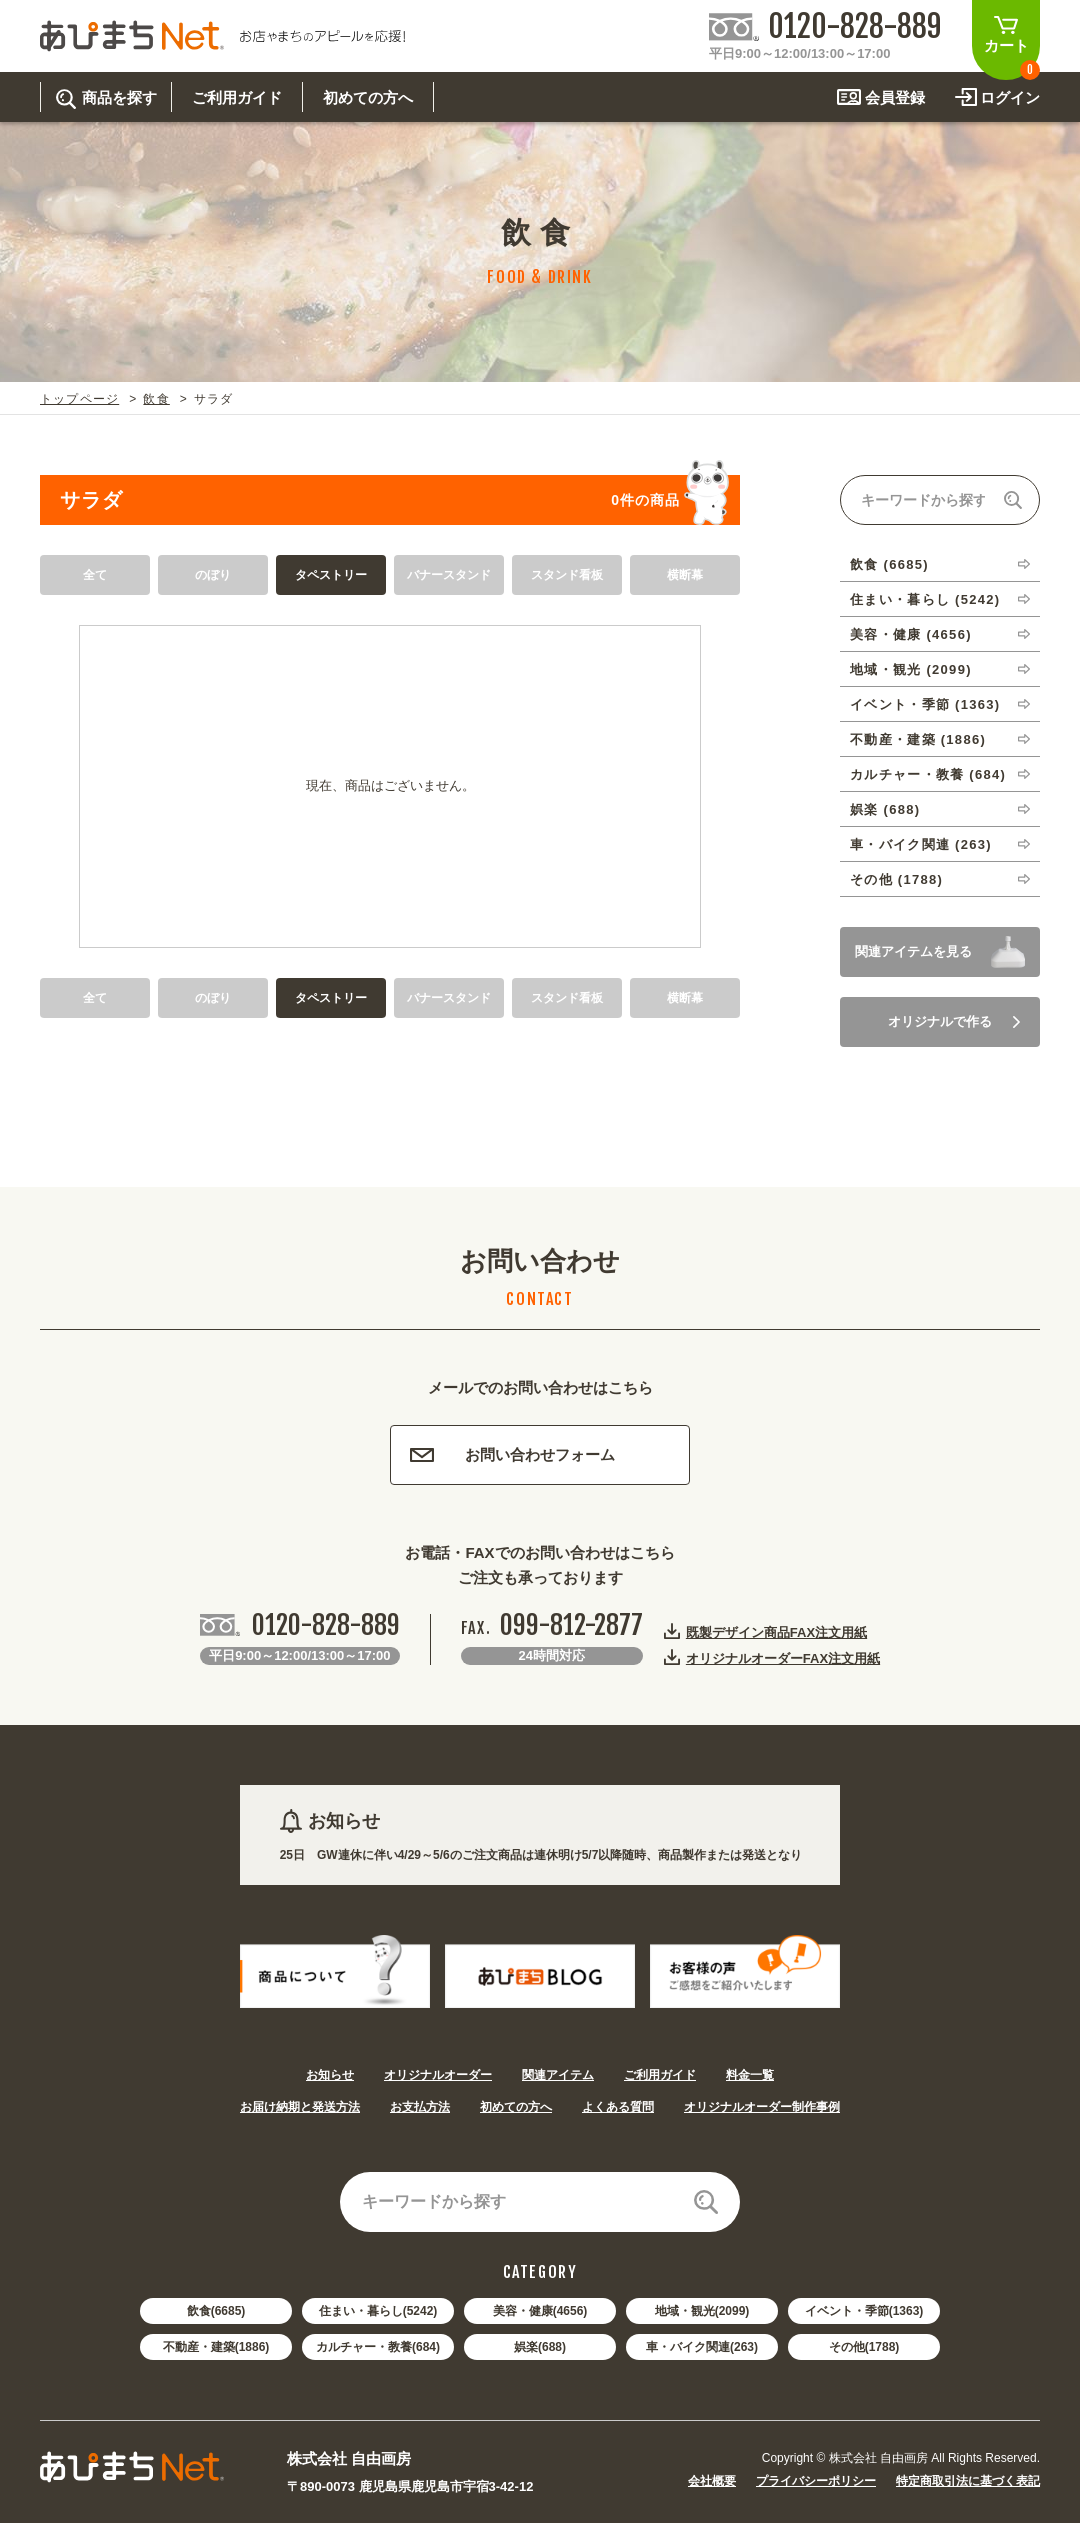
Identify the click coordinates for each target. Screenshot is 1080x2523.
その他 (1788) (896, 879)
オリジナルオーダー (438, 2075)
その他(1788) (864, 2347)
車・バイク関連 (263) (921, 844)
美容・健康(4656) (540, 2311)
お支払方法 (420, 2107)
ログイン (1010, 97)
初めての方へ (516, 2107)
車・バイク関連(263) (702, 2347)
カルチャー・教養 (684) (928, 774)
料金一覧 (750, 2075)
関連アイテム (558, 2075)
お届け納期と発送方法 (300, 2107)
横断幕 (685, 575)
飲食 (156, 399)
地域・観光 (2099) (911, 669)
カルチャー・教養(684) (378, 2347)
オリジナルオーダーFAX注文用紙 (783, 1658)
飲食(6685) (216, 2311)
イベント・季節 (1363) (925, 704)
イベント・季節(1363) (864, 2311)
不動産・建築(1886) (216, 2347)
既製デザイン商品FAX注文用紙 (776, 1632)
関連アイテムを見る (913, 951)
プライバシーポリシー (816, 2481)
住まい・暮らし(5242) (378, 2311)
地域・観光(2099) (702, 2311)
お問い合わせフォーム (512, 1454)
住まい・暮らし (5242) (925, 599)
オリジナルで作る (954, 1021)
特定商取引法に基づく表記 (968, 2481)
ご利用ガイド (660, 2075)
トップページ (79, 399)
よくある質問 (618, 2107)
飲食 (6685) (889, 564)
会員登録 (895, 97)
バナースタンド (449, 575)
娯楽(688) (540, 2347)
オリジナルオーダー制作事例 (762, 2107)
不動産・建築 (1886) (918, 739)
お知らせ (330, 2075)
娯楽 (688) (885, 809)
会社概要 (712, 2481)
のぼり (213, 575)
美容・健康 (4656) (911, 634)
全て (95, 575)
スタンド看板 (567, 575)
